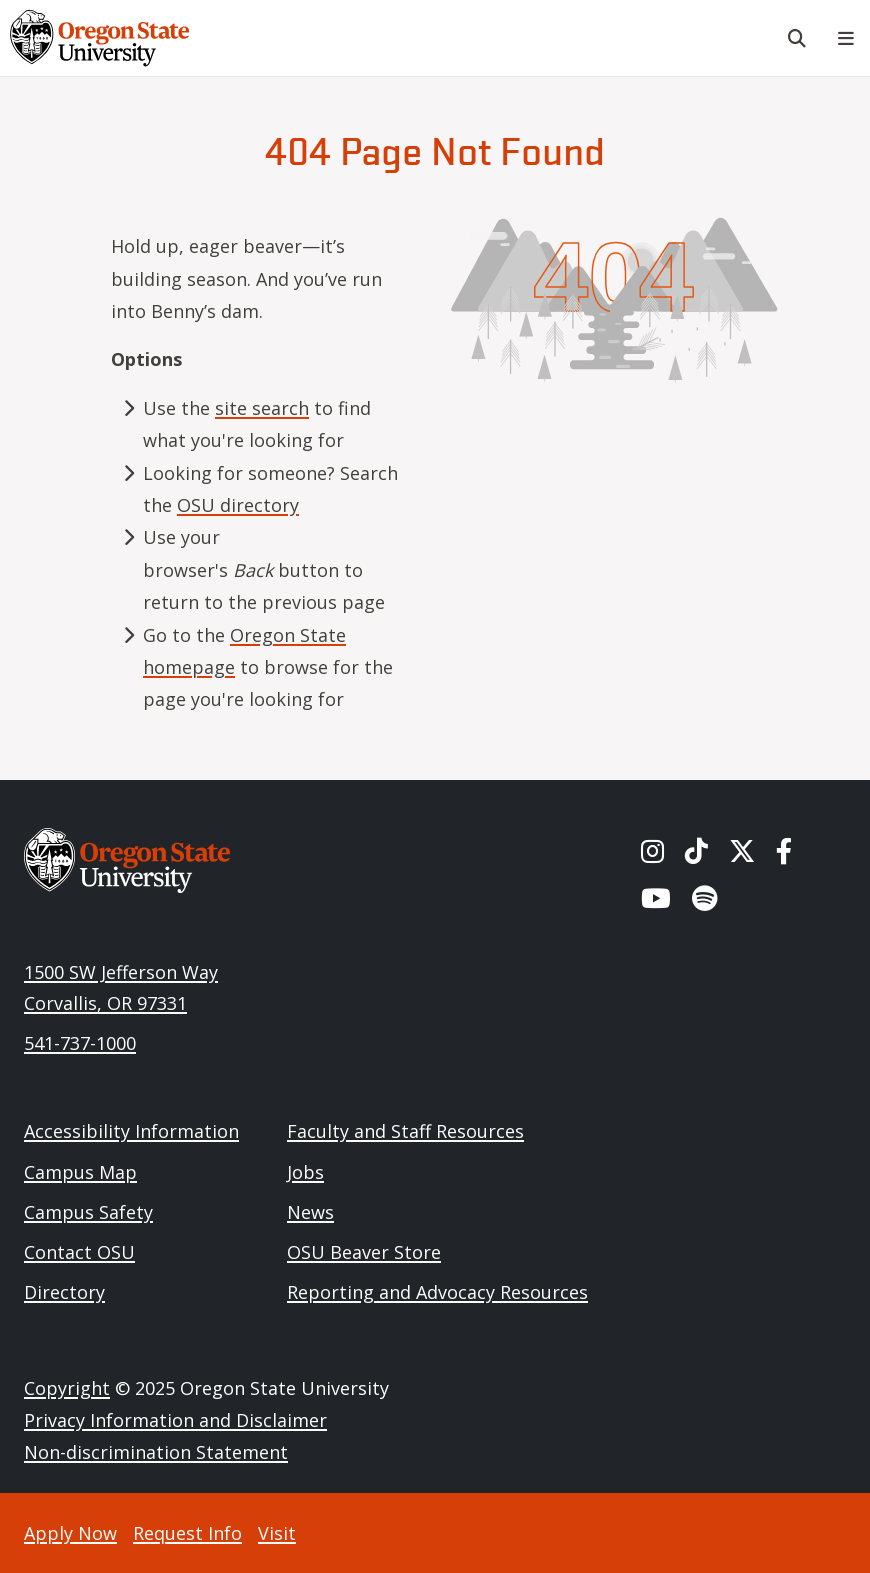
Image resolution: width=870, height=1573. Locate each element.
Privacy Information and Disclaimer (175, 1420)
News (310, 1212)
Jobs (305, 1172)
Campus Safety (88, 1212)
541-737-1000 (80, 1043)
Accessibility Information (131, 1131)
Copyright (67, 1388)
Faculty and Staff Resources (405, 1131)
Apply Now (70, 1533)
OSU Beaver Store (364, 1252)
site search (262, 408)
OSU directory (238, 505)
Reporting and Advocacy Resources (437, 1292)
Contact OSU (79, 1252)
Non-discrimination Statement (156, 1452)
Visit (277, 1533)
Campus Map (80, 1172)
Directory (64, 1292)
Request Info (187, 1533)
